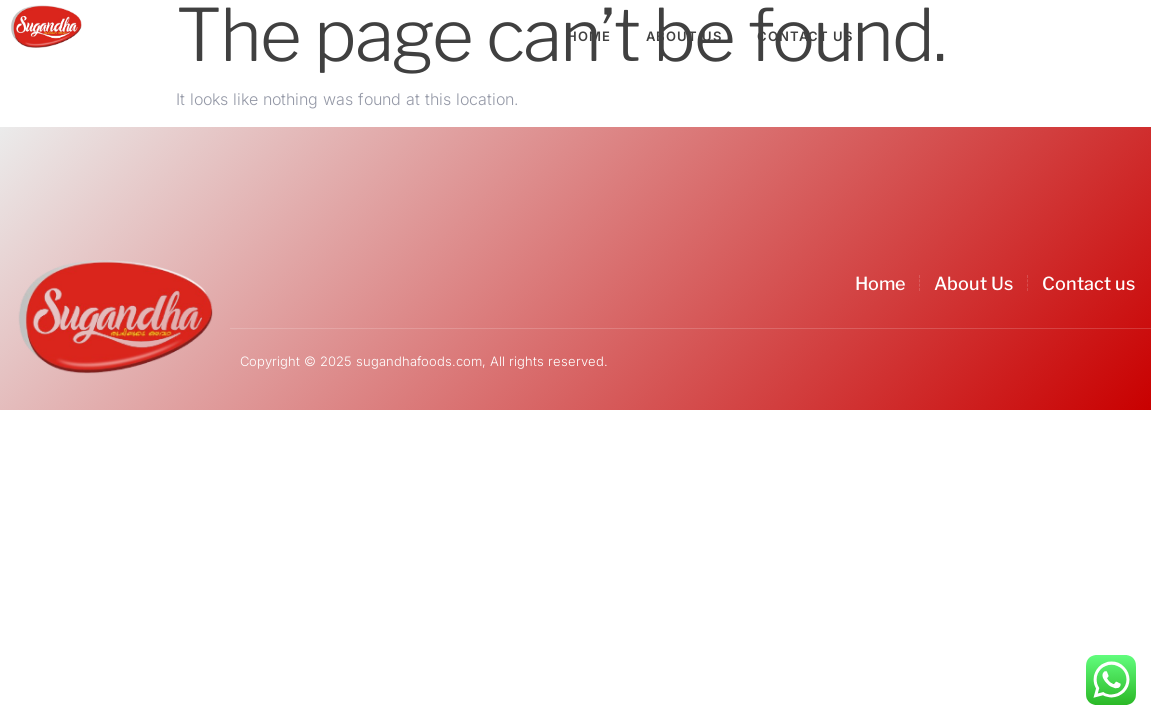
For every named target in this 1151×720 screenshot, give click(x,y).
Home (589, 36)
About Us (684, 36)
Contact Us (805, 36)
